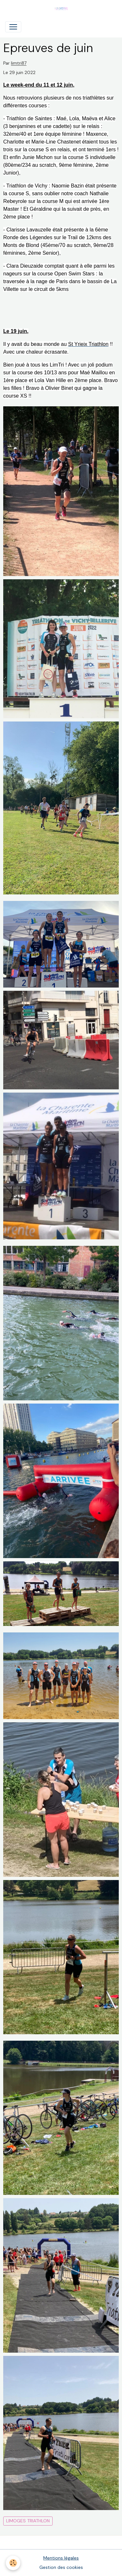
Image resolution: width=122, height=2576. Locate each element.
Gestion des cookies (61, 2567)
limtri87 (18, 63)
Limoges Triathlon (28, 2521)
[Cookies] (13, 2563)
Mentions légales (61, 2558)
